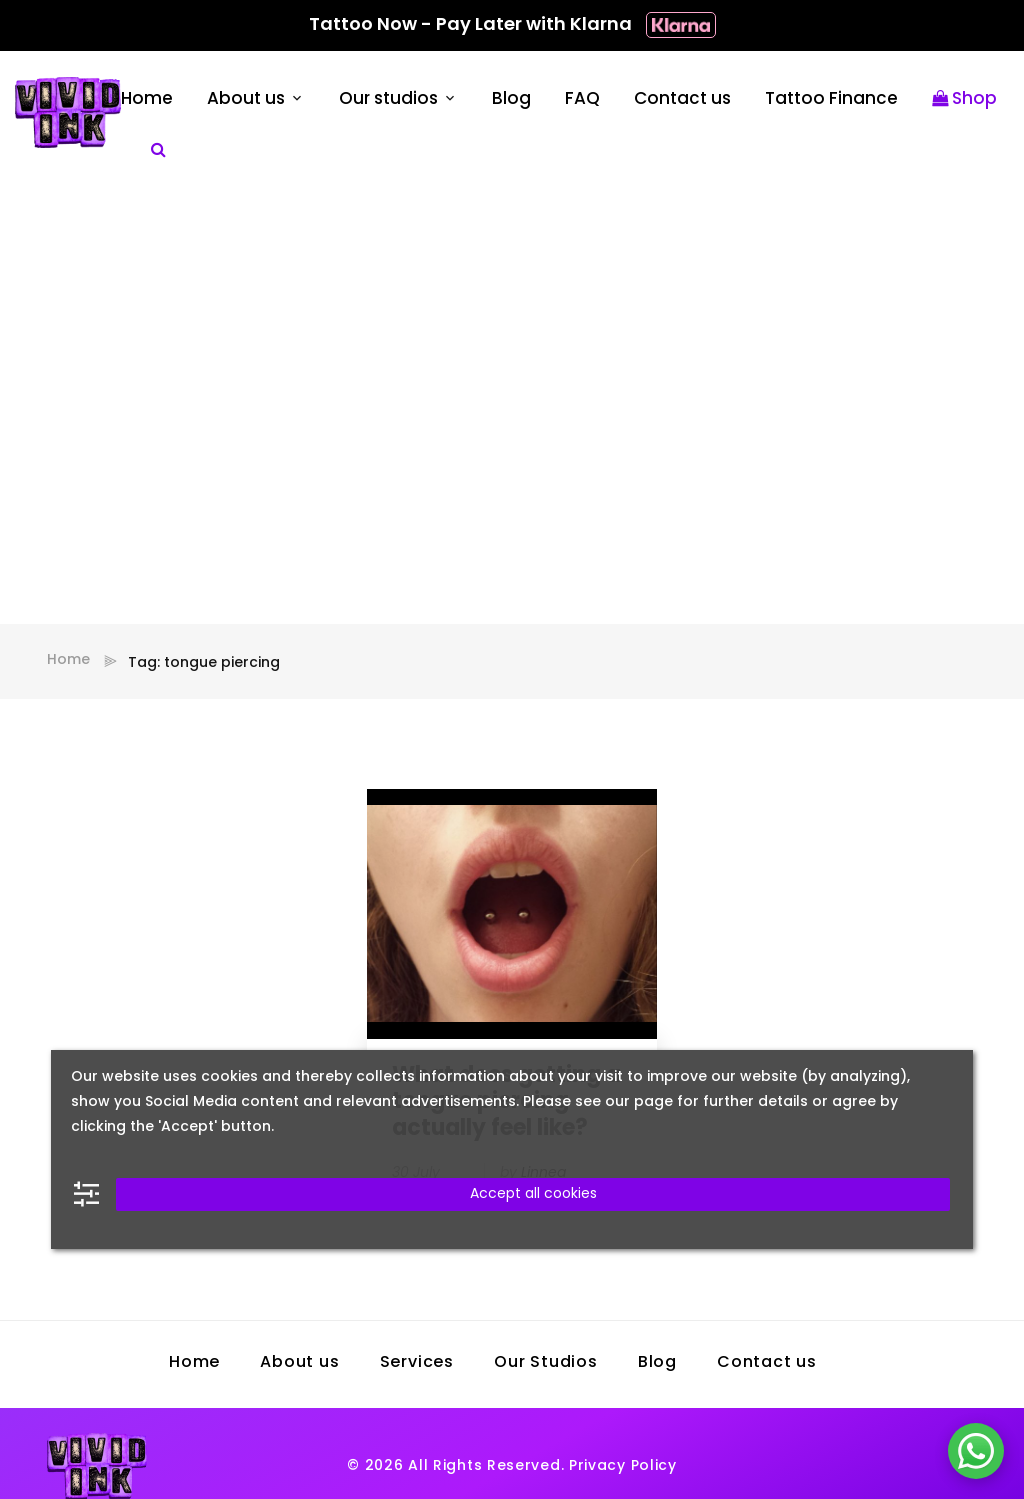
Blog (511, 99)
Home (147, 99)
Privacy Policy (623, 1466)
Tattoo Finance (831, 99)
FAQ (582, 99)
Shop (964, 99)
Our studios (388, 99)
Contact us (682, 99)
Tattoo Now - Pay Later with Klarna (512, 25)
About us (246, 99)
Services (417, 1363)
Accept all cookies (533, 1194)
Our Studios (546, 1363)
